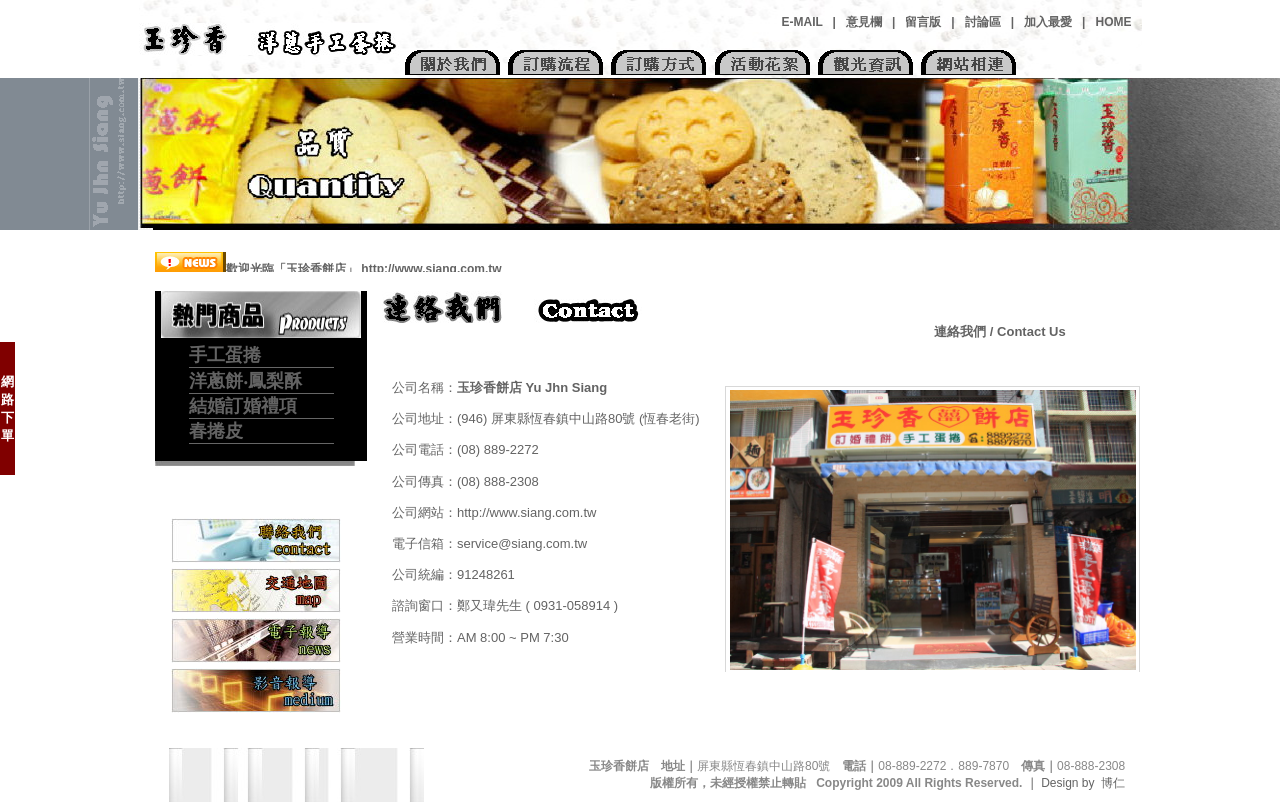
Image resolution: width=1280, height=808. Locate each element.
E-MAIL (802, 22)
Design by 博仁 (1089, 783)
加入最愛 (1048, 22)
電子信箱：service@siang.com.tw (489, 543)
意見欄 (864, 22)
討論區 (983, 22)
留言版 (923, 22)
